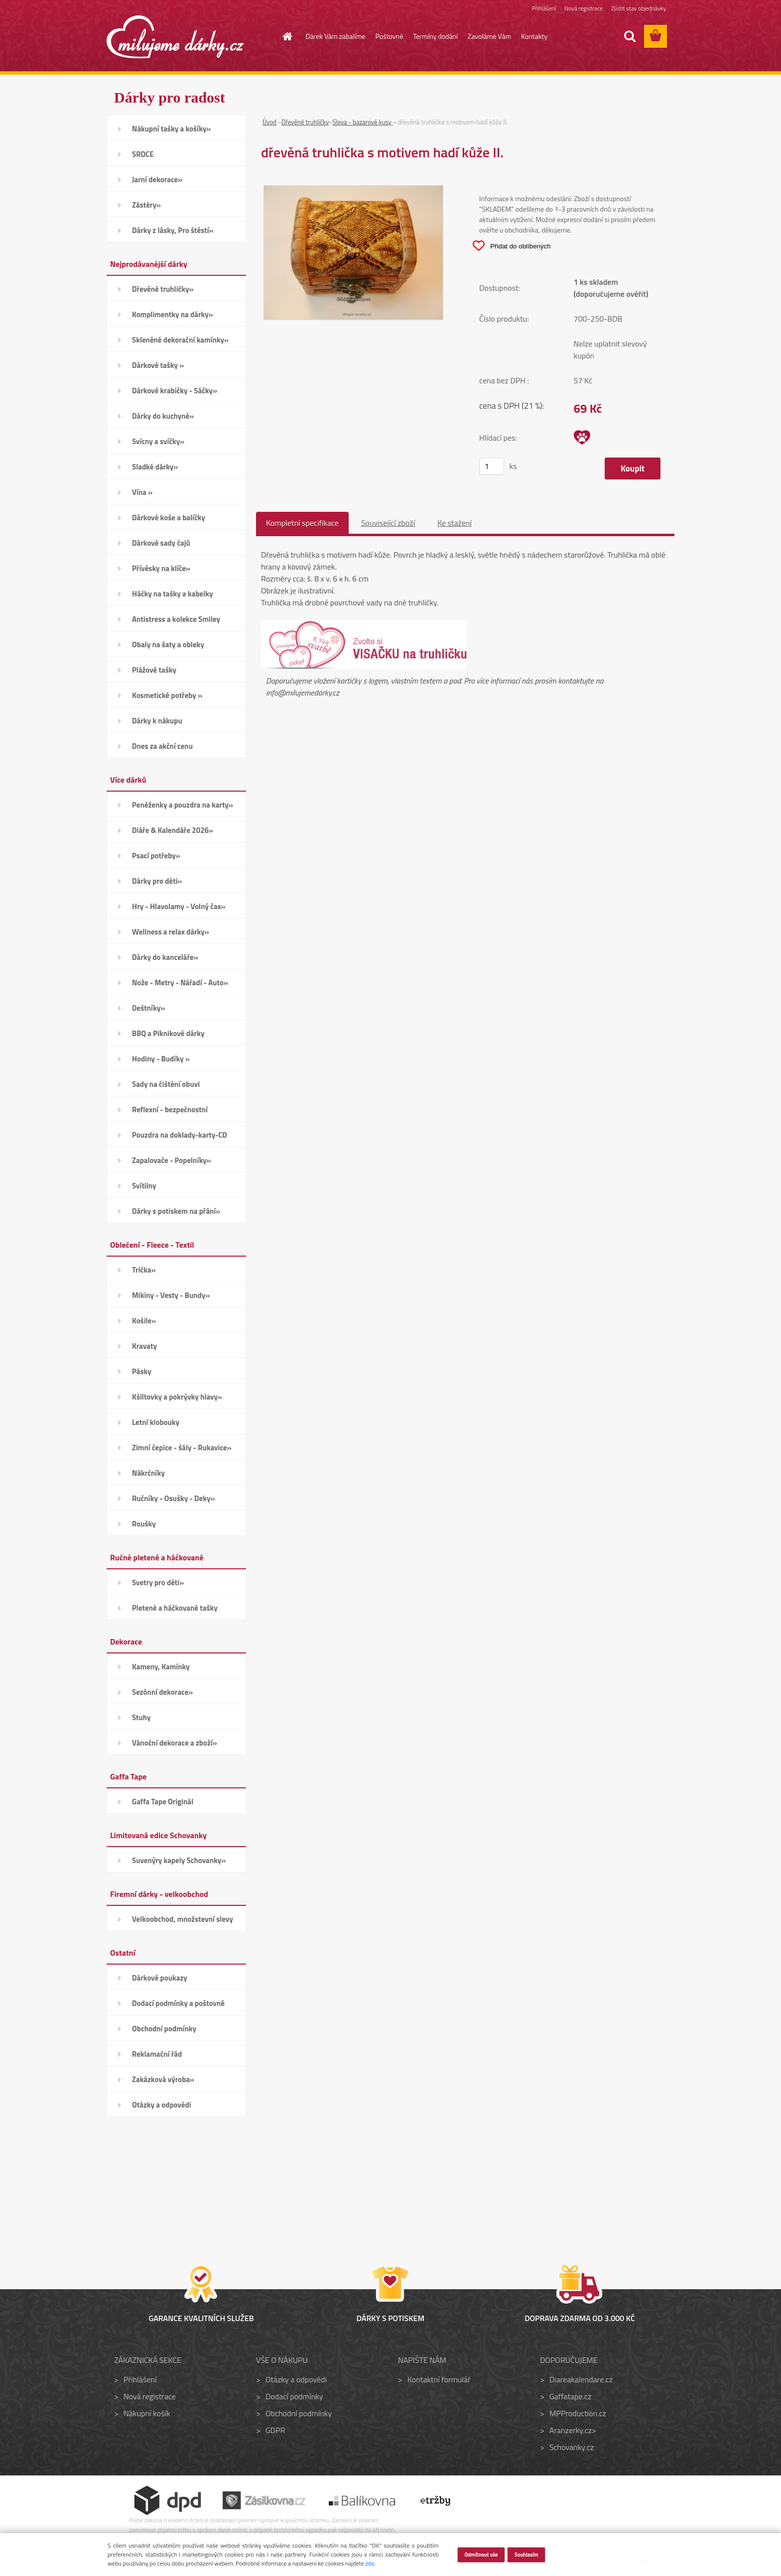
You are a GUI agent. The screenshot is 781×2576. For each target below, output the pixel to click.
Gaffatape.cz (570, 2396)
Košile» (144, 1320)
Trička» (144, 1270)
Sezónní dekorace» (162, 1692)
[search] (629, 36)
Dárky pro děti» (157, 881)
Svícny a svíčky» (158, 441)
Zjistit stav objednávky (638, 8)
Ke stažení (454, 523)
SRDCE (143, 154)
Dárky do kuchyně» (163, 416)
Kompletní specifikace (302, 523)
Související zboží (388, 523)
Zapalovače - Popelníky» (171, 1160)
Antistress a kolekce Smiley (176, 619)
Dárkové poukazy (159, 1978)
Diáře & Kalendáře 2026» (172, 830)
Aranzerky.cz (570, 2430)
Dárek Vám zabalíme (336, 36)
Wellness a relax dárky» (170, 931)
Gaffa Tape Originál (162, 1801)
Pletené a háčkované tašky (175, 1608)
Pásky (141, 1371)
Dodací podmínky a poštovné (178, 2003)
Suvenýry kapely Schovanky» (179, 1860)
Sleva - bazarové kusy (362, 122)
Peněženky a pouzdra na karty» (182, 805)
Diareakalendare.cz (581, 2379)
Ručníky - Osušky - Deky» (173, 1498)
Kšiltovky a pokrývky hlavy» (177, 1397)
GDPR (275, 2430)
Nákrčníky (148, 1473)
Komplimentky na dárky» (172, 314)
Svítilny (144, 1185)
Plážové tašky (154, 670)
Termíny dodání (435, 36)
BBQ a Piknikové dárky (168, 1033)
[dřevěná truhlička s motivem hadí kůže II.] (353, 192)
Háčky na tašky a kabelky (172, 593)
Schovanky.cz (571, 2447)
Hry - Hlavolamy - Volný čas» (179, 906)
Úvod (269, 122)
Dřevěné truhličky (305, 122)
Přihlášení (542, 8)
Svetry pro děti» (158, 1582)
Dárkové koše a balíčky (168, 517)
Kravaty (144, 1346)
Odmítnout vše (481, 2554)
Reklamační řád (157, 2054)
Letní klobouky (155, 1422)
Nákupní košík (147, 2413)
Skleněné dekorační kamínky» (180, 340)
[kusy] (491, 466)
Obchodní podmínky (164, 2028)
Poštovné (389, 36)
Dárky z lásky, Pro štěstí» (173, 230)
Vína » (142, 492)
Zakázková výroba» (163, 2079)
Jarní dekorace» (157, 179)
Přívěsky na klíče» (161, 568)
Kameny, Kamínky (161, 1666)
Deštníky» (148, 1008)
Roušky (144, 1523)
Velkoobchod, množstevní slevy (182, 1919)
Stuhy (141, 1717)
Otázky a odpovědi (161, 2104)
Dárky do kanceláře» (165, 957)
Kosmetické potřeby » (167, 695)
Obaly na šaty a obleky (168, 644)
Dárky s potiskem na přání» (176, 1211)
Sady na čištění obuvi (166, 1084)
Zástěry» (146, 205)
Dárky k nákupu (157, 720)
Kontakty (534, 36)
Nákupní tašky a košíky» (171, 128)
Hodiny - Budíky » (161, 1058)
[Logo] (175, 37)
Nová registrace (582, 8)
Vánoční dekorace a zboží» (174, 1743)
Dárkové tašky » (158, 365)
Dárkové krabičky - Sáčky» (174, 390)
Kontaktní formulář (439, 2379)
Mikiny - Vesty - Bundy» (171, 1295)
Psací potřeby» (156, 855)
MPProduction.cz (577, 2413)
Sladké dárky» (155, 466)
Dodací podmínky (294, 2396)
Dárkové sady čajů (161, 543)
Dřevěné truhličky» (162, 289)
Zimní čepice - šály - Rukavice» (182, 1447)
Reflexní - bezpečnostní (170, 1109)
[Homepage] (281, 36)
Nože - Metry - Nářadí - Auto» (180, 982)
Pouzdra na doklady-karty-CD (179, 1135)
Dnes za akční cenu (162, 746)
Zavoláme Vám (489, 36)
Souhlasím (526, 2554)
